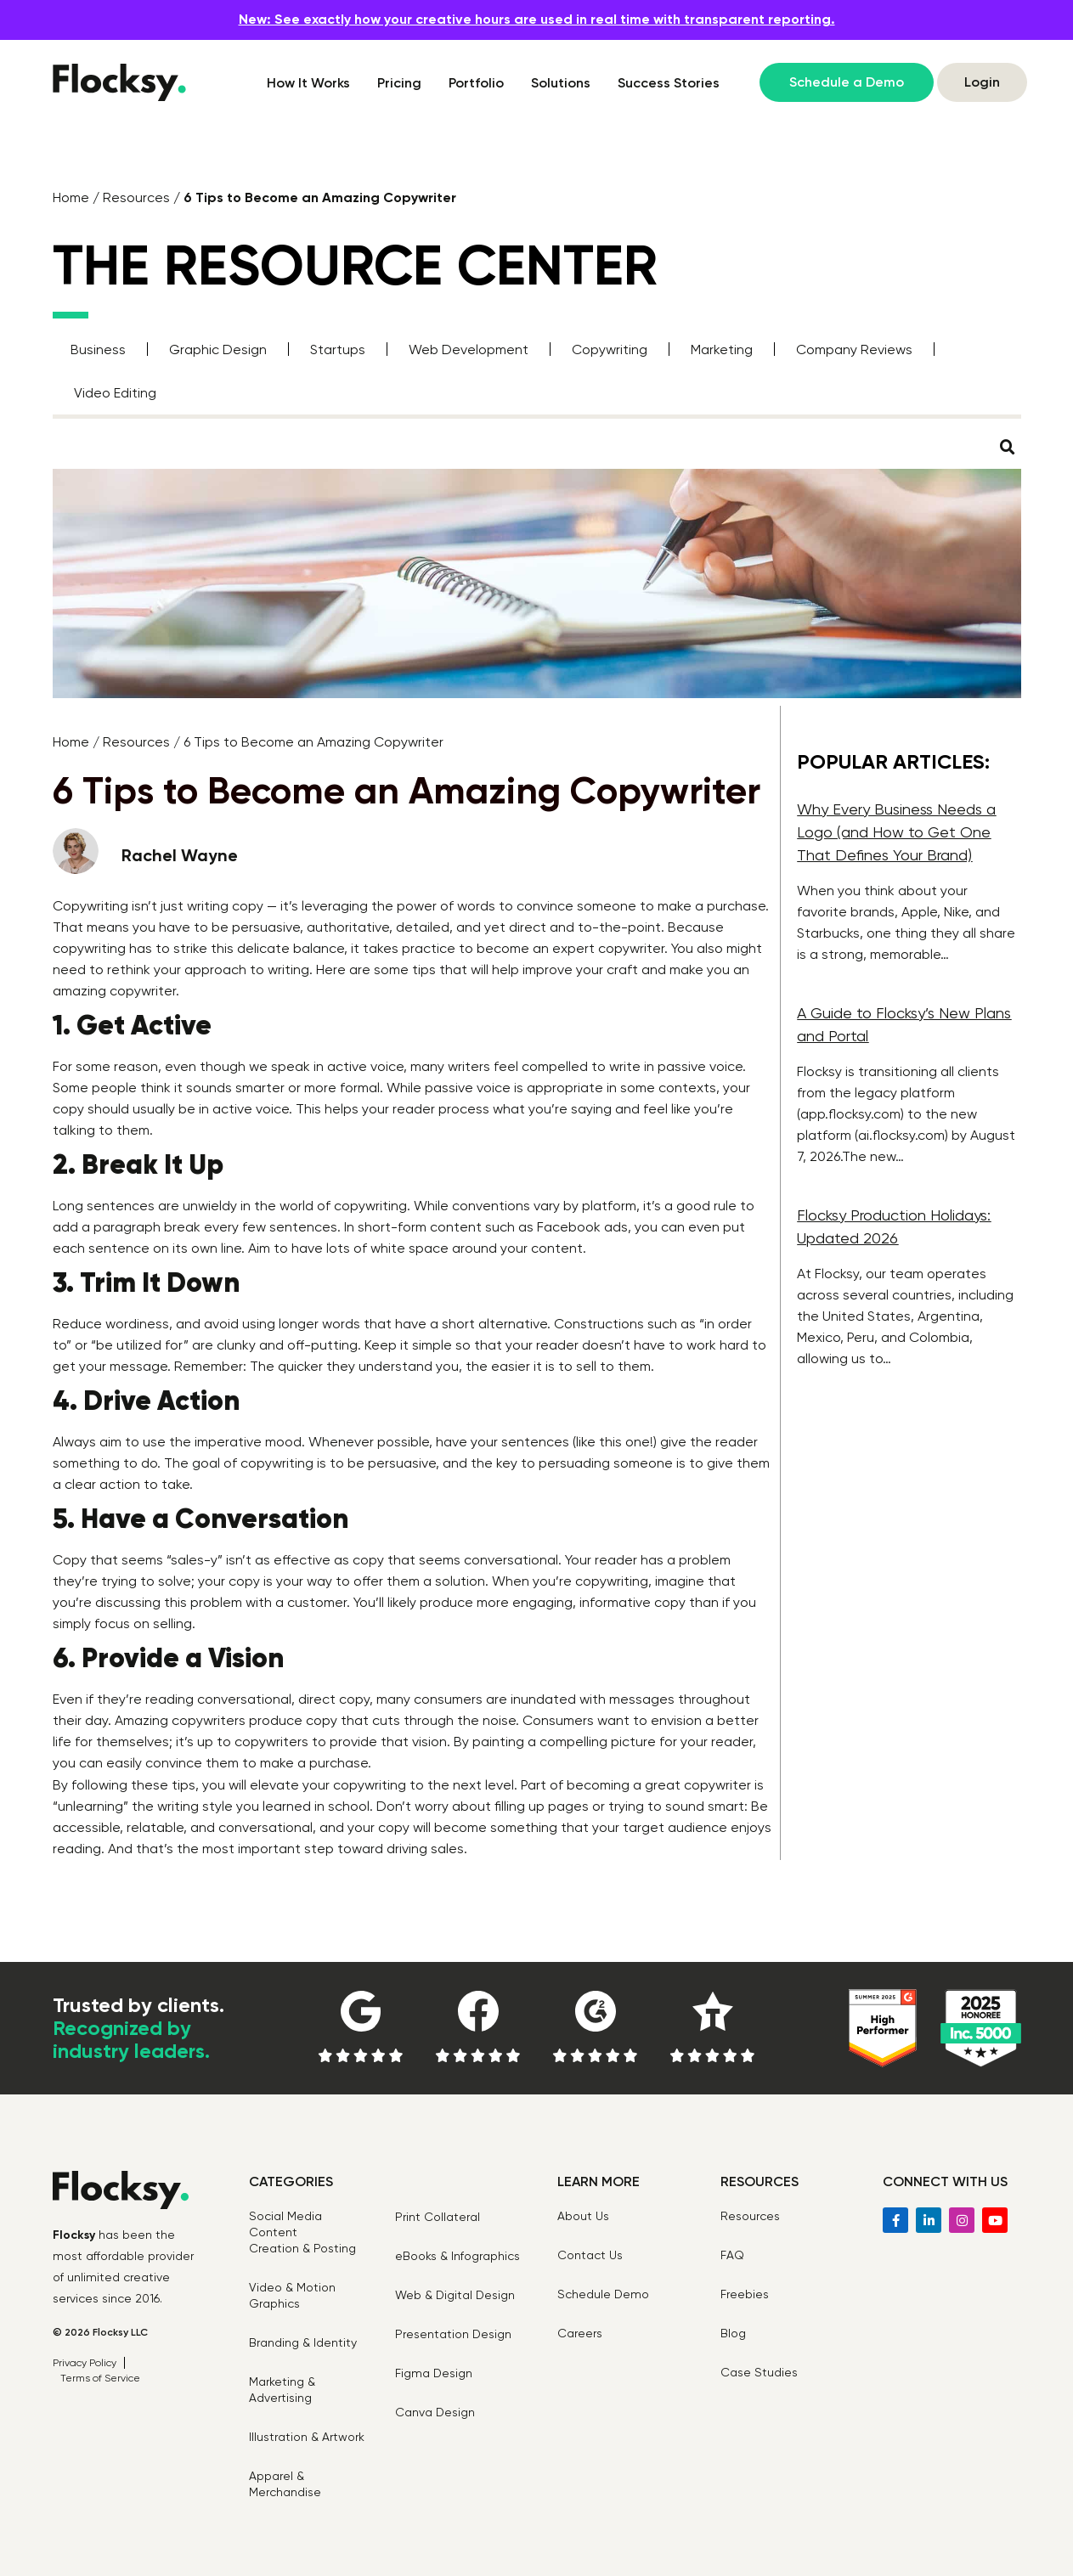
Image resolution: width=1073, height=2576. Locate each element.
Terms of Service (100, 2378)
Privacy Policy (84, 2363)
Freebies (744, 2294)
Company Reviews (854, 349)
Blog (733, 2333)
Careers (579, 2333)
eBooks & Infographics (457, 2256)
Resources (136, 197)
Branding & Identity (303, 2342)
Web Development (468, 349)
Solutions (560, 83)
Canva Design (435, 2412)
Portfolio (476, 83)
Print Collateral (437, 2217)
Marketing (722, 349)
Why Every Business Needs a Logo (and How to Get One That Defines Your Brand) (896, 832)
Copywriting (609, 349)
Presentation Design (453, 2334)
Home (71, 197)
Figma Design (433, 2373)
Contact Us (590, 2255)
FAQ (732, 2255)
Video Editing (115, 393)
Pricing (399, 83)
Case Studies (759, 2372)
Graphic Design (218, 349)
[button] (1007, 447)
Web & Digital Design (455, 2295)
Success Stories (669, 83)
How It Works (308, 83)
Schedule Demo (603, 2294)
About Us (583, 2216)
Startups (337, 349)
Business (98, 349)
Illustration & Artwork (306, 2437)
